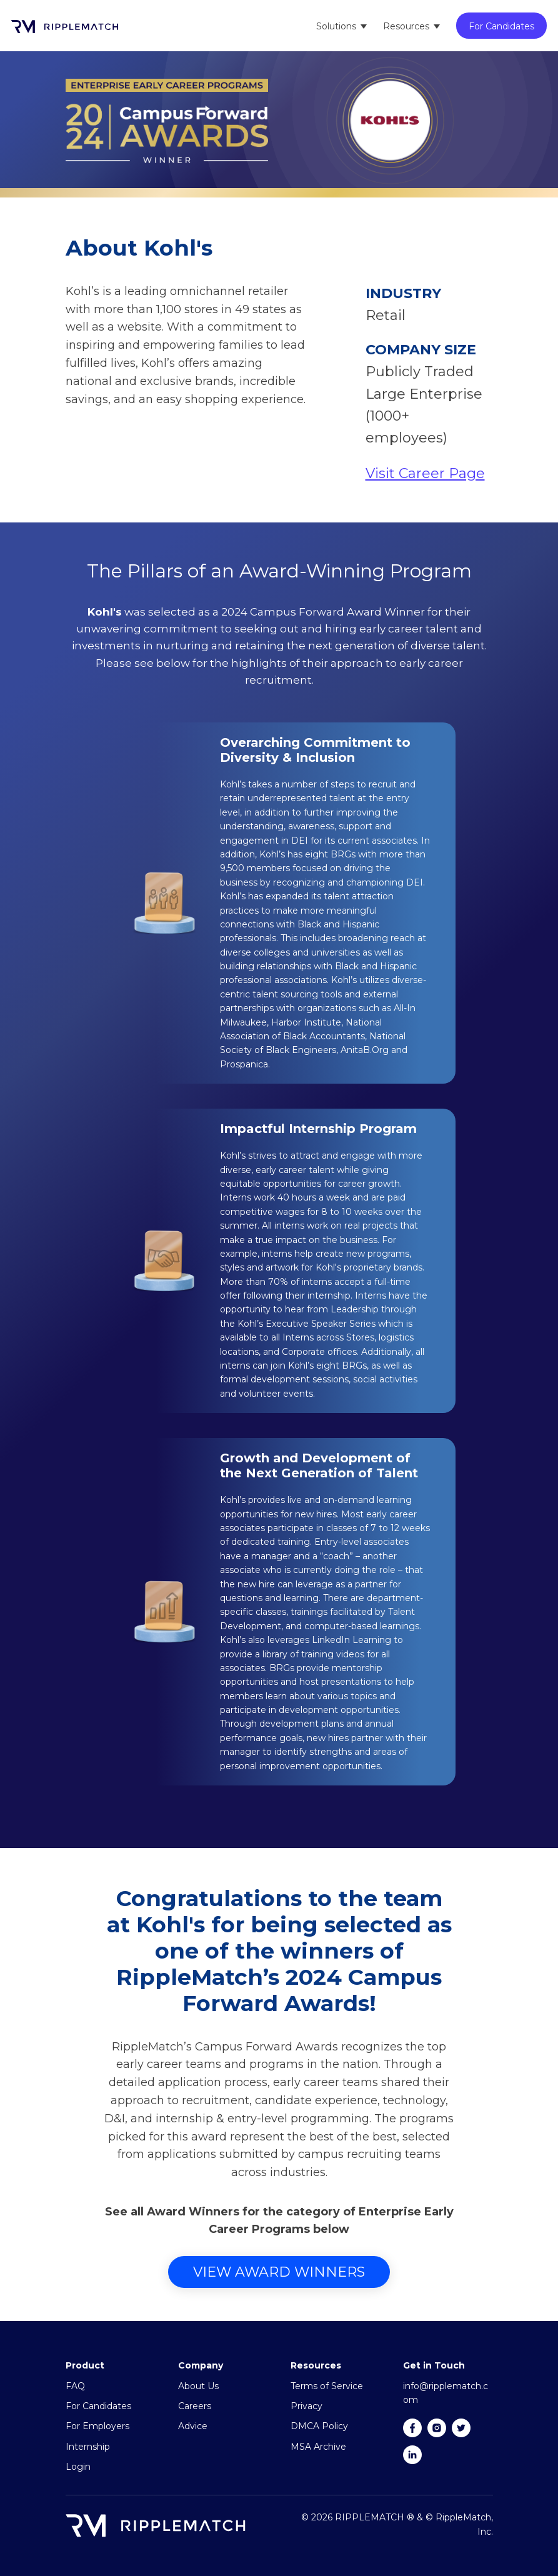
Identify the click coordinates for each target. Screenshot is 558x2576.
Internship (88, 2446)
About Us (198, 2386)
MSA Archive (318, 2446)
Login (78, 2466)
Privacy (306, 2406)
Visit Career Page (425, 473)
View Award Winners (279, 2272)
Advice (192, 2426)
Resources (406, 26)
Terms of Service (327, 2386)
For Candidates (501, 26)
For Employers (97, 2426)
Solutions (336, 26)
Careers (194, 2406)
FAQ (75, 2386)
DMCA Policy (319, 2426)
